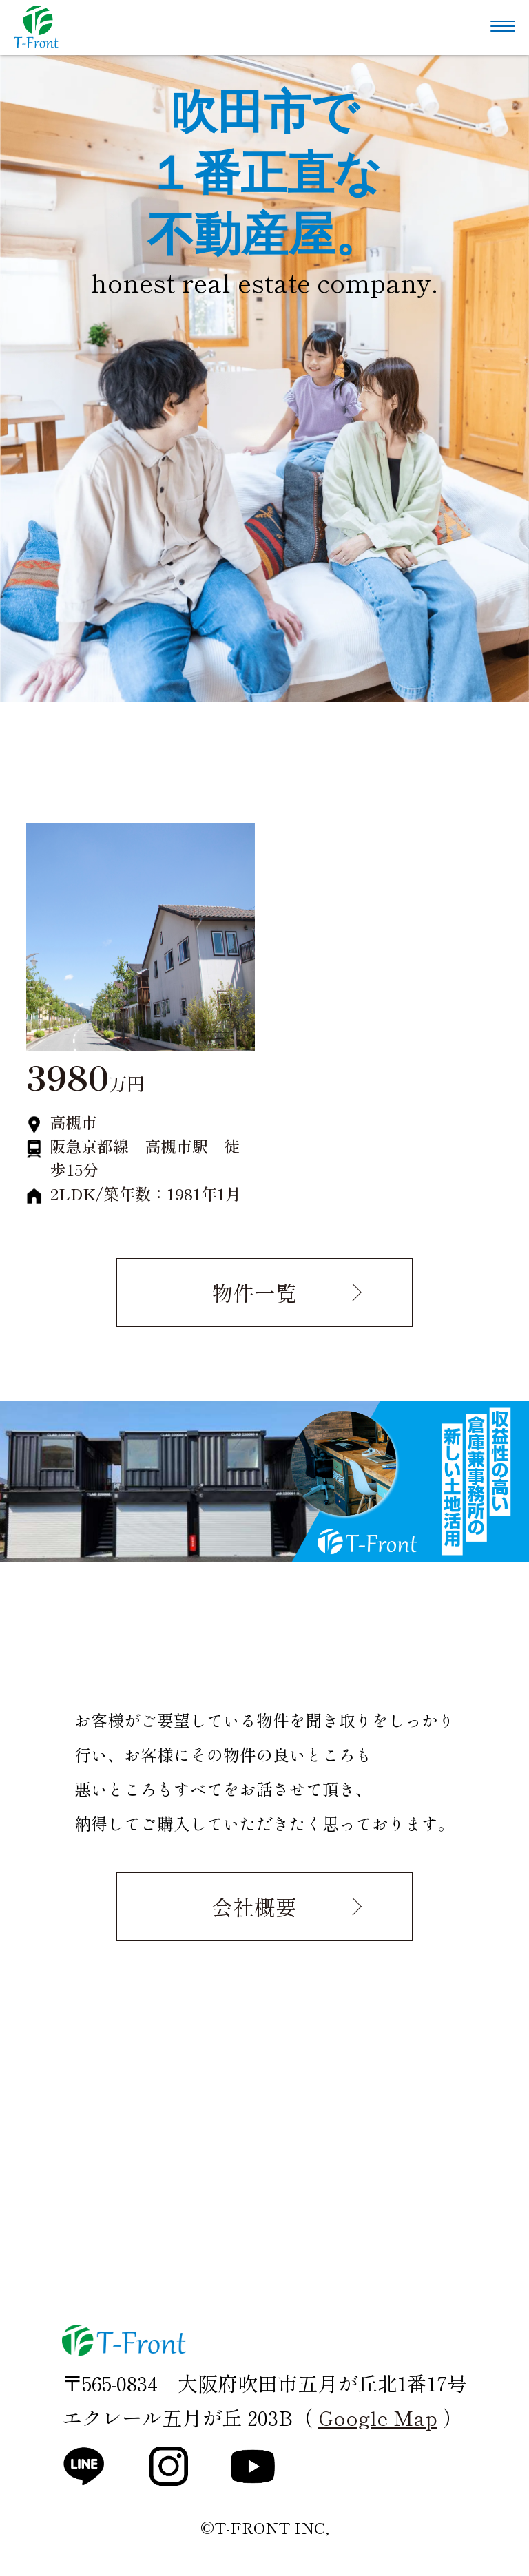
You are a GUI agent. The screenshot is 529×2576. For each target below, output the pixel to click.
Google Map (377, 2416)
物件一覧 (254, 1292)
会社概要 (254, 1906)
